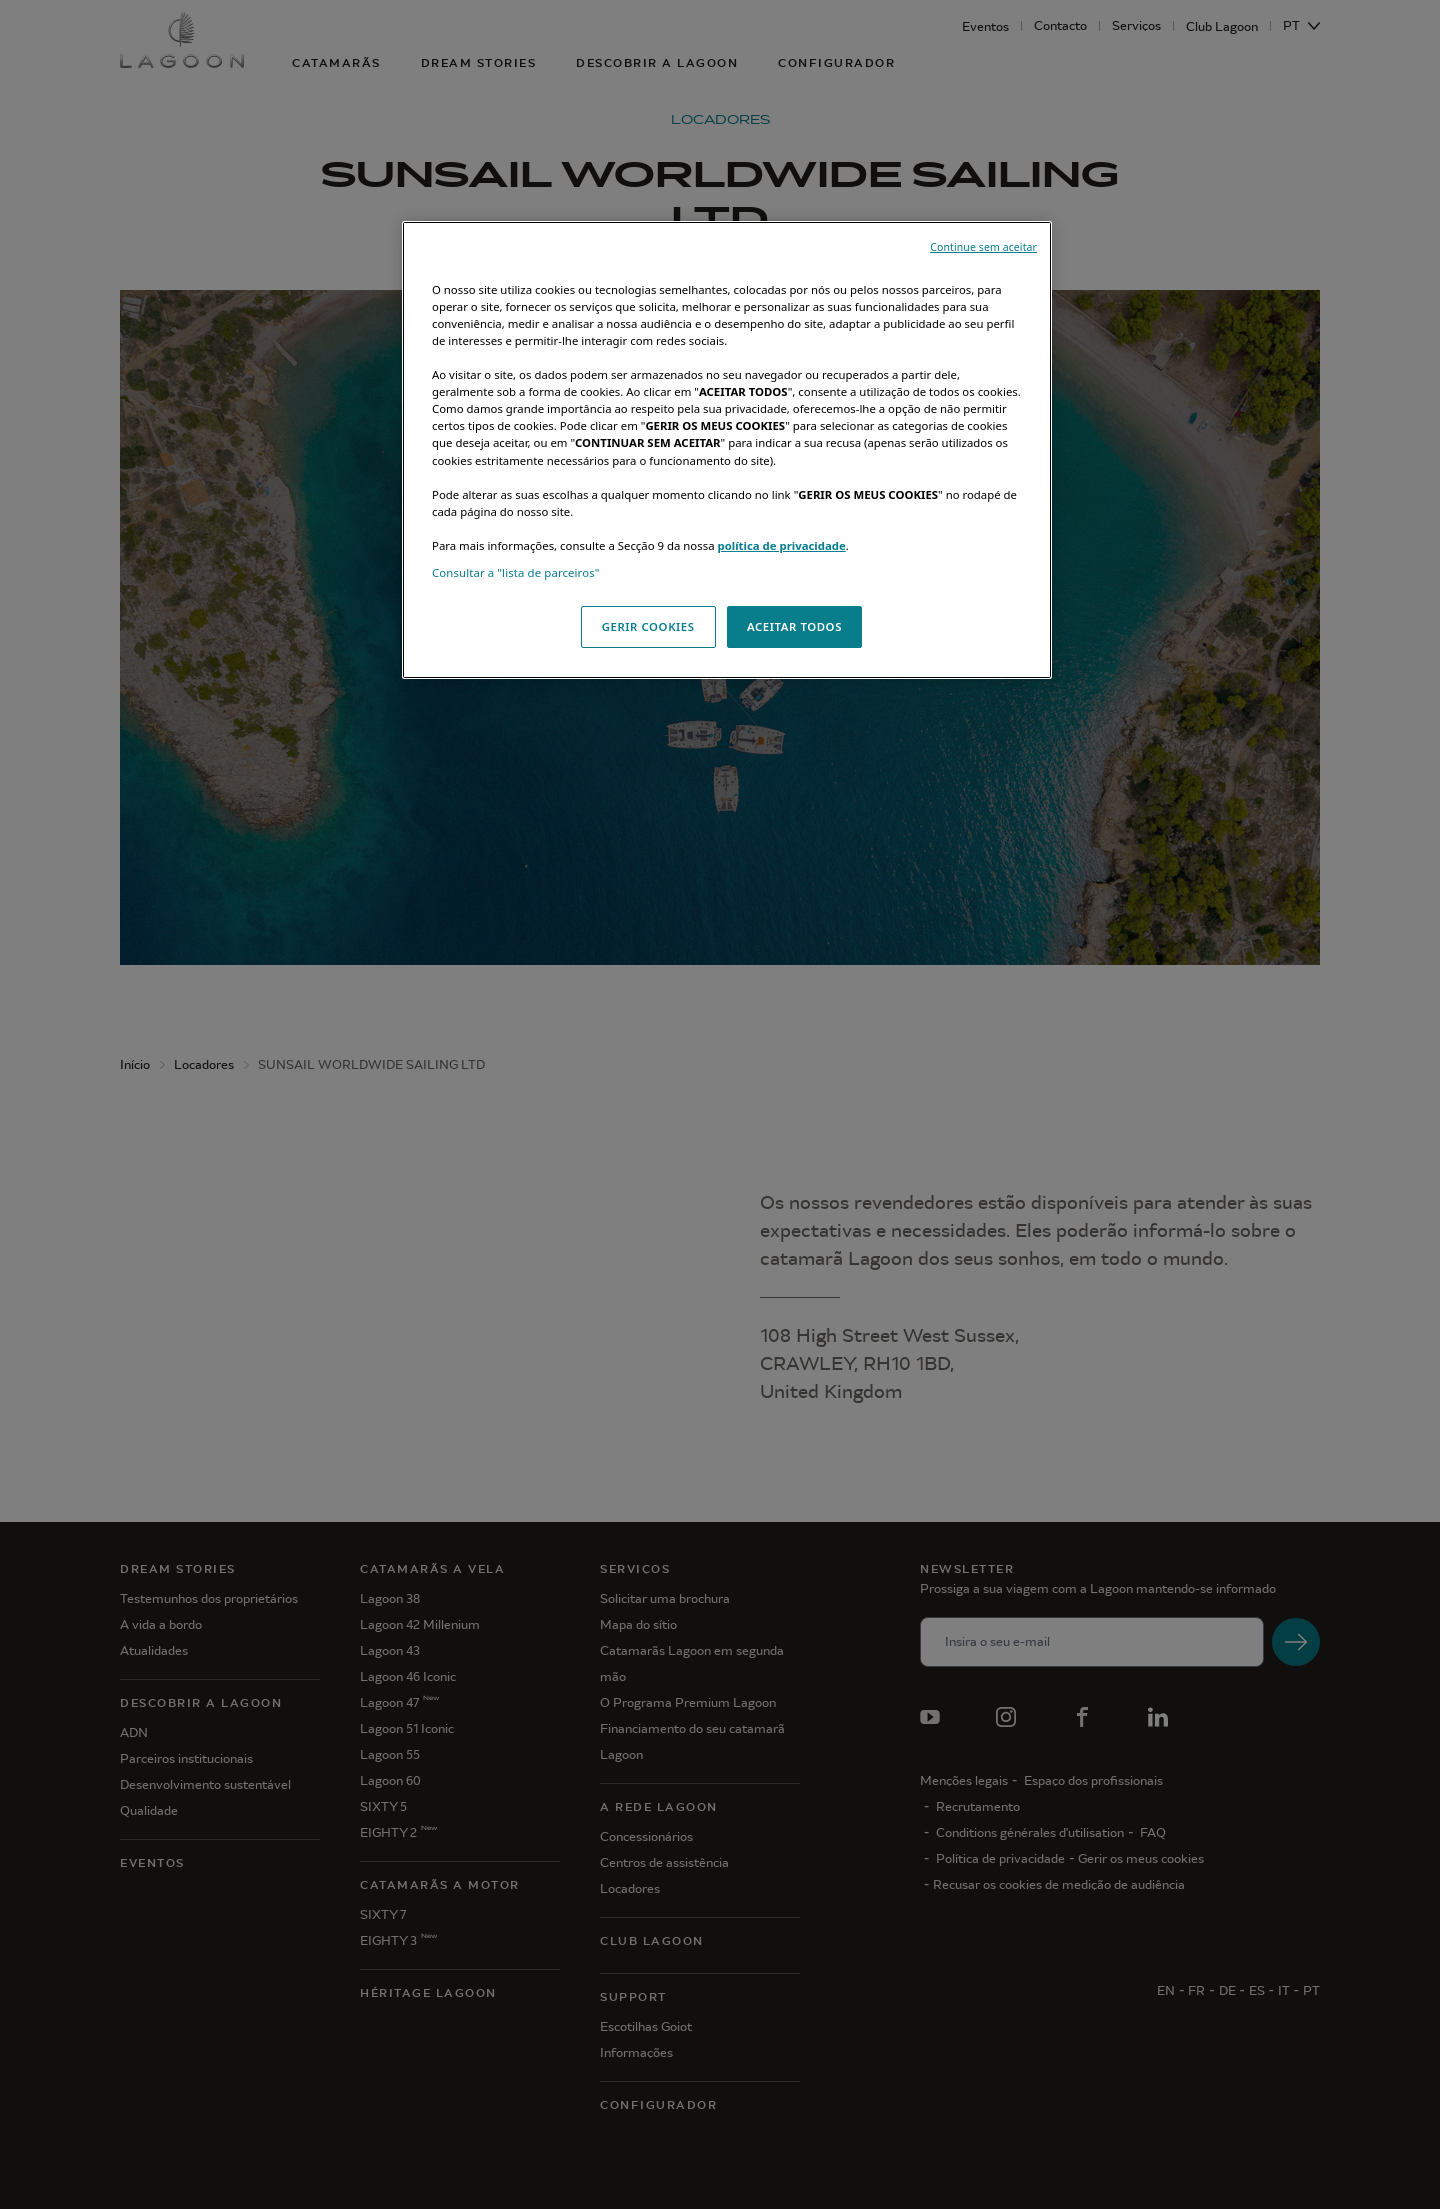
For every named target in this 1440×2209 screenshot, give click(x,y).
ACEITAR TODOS (794, 626)
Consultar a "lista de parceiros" (516, 572)
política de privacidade (781, 545)
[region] (727, 450)
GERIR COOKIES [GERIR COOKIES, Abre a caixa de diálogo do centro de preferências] (648, 626)
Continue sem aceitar (983, 247)
